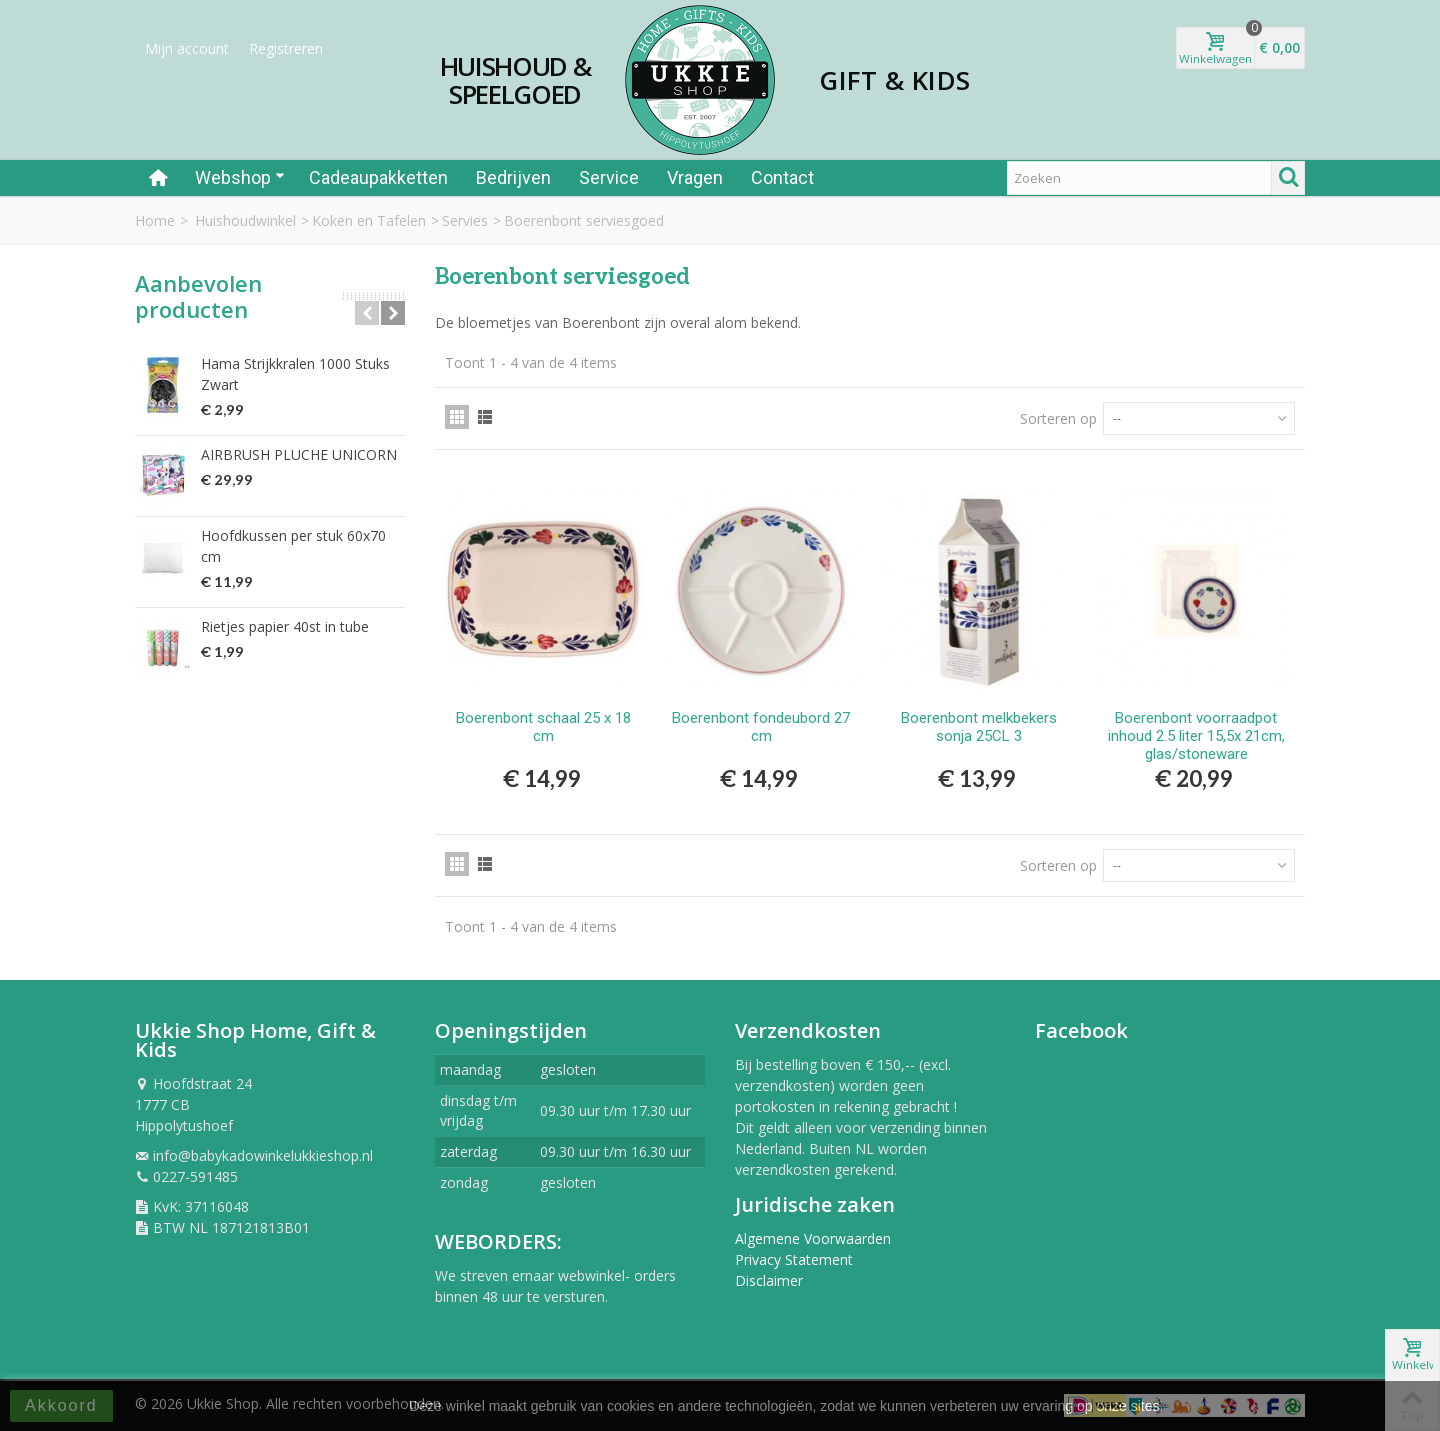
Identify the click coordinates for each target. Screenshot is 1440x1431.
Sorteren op (1058, 418)
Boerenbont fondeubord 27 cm (761, 727)
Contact (782, 177)
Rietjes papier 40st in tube (285, 626)
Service (609, 177)
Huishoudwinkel (245, 220)
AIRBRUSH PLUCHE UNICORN (299, 454)
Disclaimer (769, 1280)
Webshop (240, 177)
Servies (465, 220)
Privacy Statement (794, 1259)
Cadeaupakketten (378, 177)
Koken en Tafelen (369, 220)
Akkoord (61, 1405)
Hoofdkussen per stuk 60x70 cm (293, 546)
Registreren (286, 48)
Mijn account (187, 48)
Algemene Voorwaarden (813, 1238)
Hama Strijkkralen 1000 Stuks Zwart (295, 374)
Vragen (695, 177)
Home (155, 220)
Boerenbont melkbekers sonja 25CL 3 (979, 727)
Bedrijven (513, 177)
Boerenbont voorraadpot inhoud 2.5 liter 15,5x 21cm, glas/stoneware (1196, 736)
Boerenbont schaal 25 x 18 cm (543, 727)
